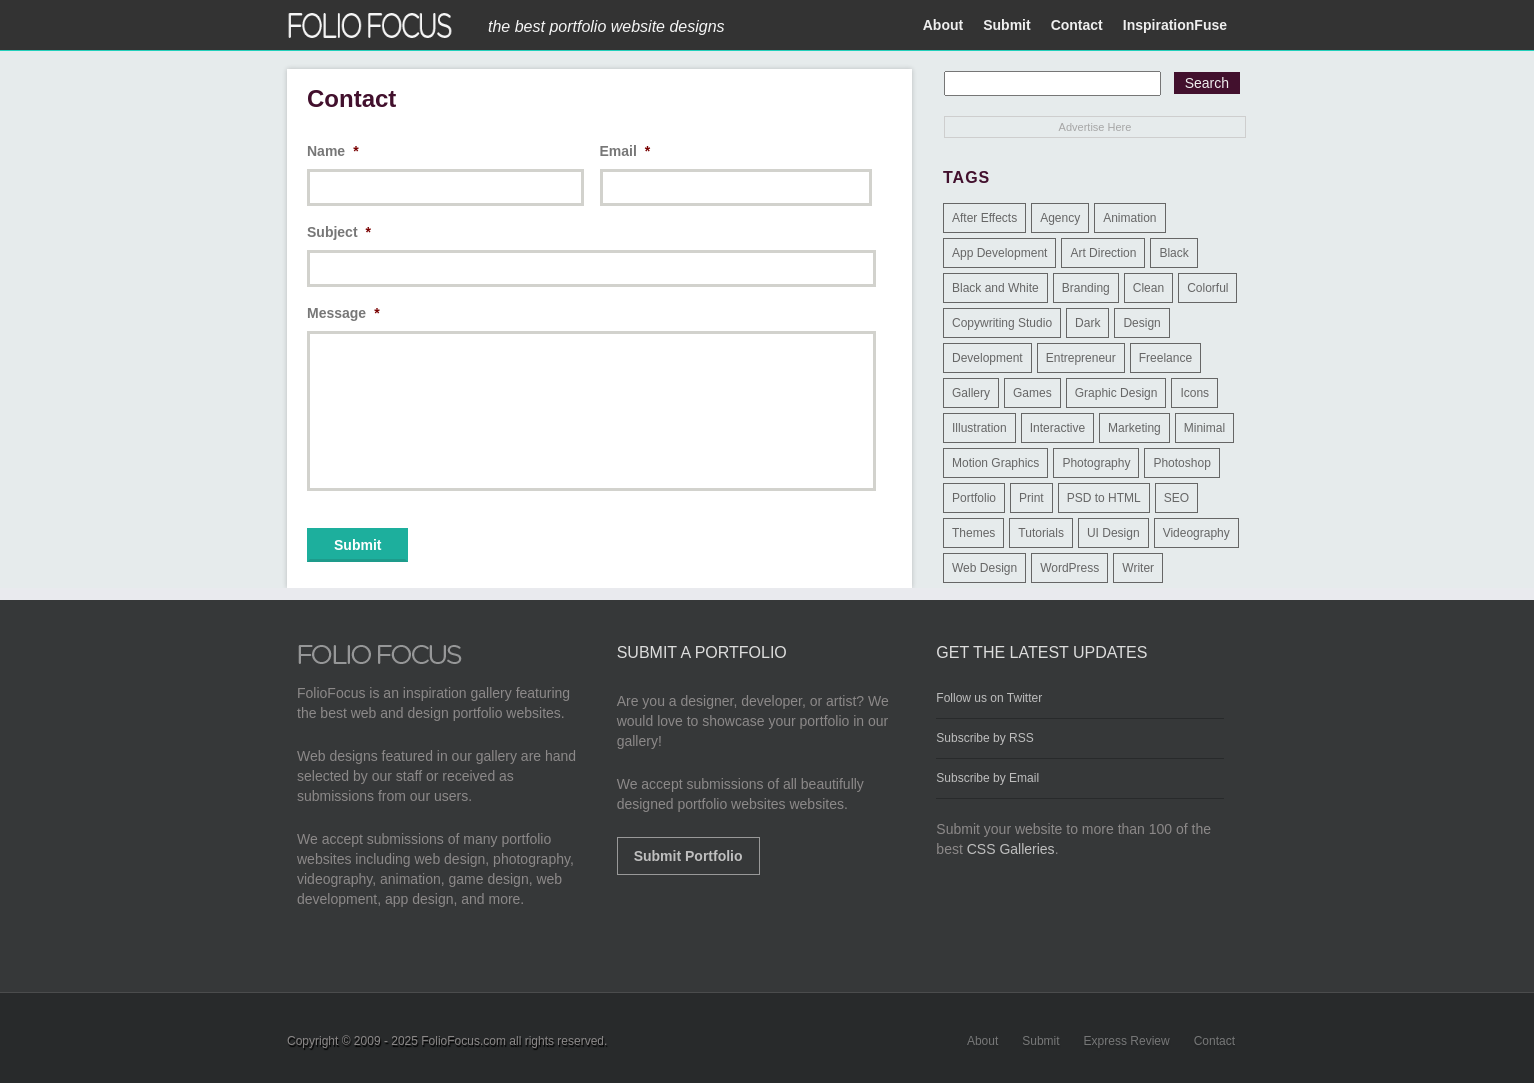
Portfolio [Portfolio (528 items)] (974, 498)
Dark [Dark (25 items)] (1087, 323)
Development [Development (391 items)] (987, 358)
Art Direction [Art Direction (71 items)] (1103, 253)
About (943, 25)
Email (625, 151)
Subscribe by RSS (984, 738)
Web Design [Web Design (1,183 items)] (984, 568)
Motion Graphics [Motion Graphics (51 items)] (995, 463)
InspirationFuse (1175, 25)
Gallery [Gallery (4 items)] (971, 393)
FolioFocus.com (463, 1041)
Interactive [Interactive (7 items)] (1057, 428)
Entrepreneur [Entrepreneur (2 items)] (1081, 358)
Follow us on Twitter (989, 698)
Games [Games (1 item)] (1032, 393)
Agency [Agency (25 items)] (1060, 218)
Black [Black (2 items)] (1173, 253)
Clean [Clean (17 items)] (1148, 288)
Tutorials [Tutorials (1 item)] (1041, 533)
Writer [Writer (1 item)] (1138, 568)
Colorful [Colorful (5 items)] (1207, 288)
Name (333, 151)
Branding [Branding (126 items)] (1086, 288)
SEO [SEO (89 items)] (1176, 498)
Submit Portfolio (688, 856)
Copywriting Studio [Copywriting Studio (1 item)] (1002, 323)
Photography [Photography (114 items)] (1096, 463)
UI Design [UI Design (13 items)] (1113, 533)
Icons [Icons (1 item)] (1194, 393)
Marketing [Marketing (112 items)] (1134, 428)
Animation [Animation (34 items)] (1129, 218)
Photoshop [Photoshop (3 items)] (1181, 463)
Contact (1077, 25)
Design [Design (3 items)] (1141, 323)
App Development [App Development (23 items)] (999, 253)
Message (343, 313)
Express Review (1127, 1041)
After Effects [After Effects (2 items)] (984, 218)
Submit (1006, 25)
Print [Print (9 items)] (1031, 498)
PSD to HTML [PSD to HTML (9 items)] (1104, 498)
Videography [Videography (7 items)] (1196, 533)
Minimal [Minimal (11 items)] (1204, 428)
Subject (339, 232)
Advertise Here (1095, 127)
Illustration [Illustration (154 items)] (979, 428)
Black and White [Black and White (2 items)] (995, 288)
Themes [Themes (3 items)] (973, 533)
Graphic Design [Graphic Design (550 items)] (1116, 393)
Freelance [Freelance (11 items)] (1165, 358)
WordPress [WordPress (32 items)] (1069, 568)
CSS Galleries (1011, 849)
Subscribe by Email (987, 778)
